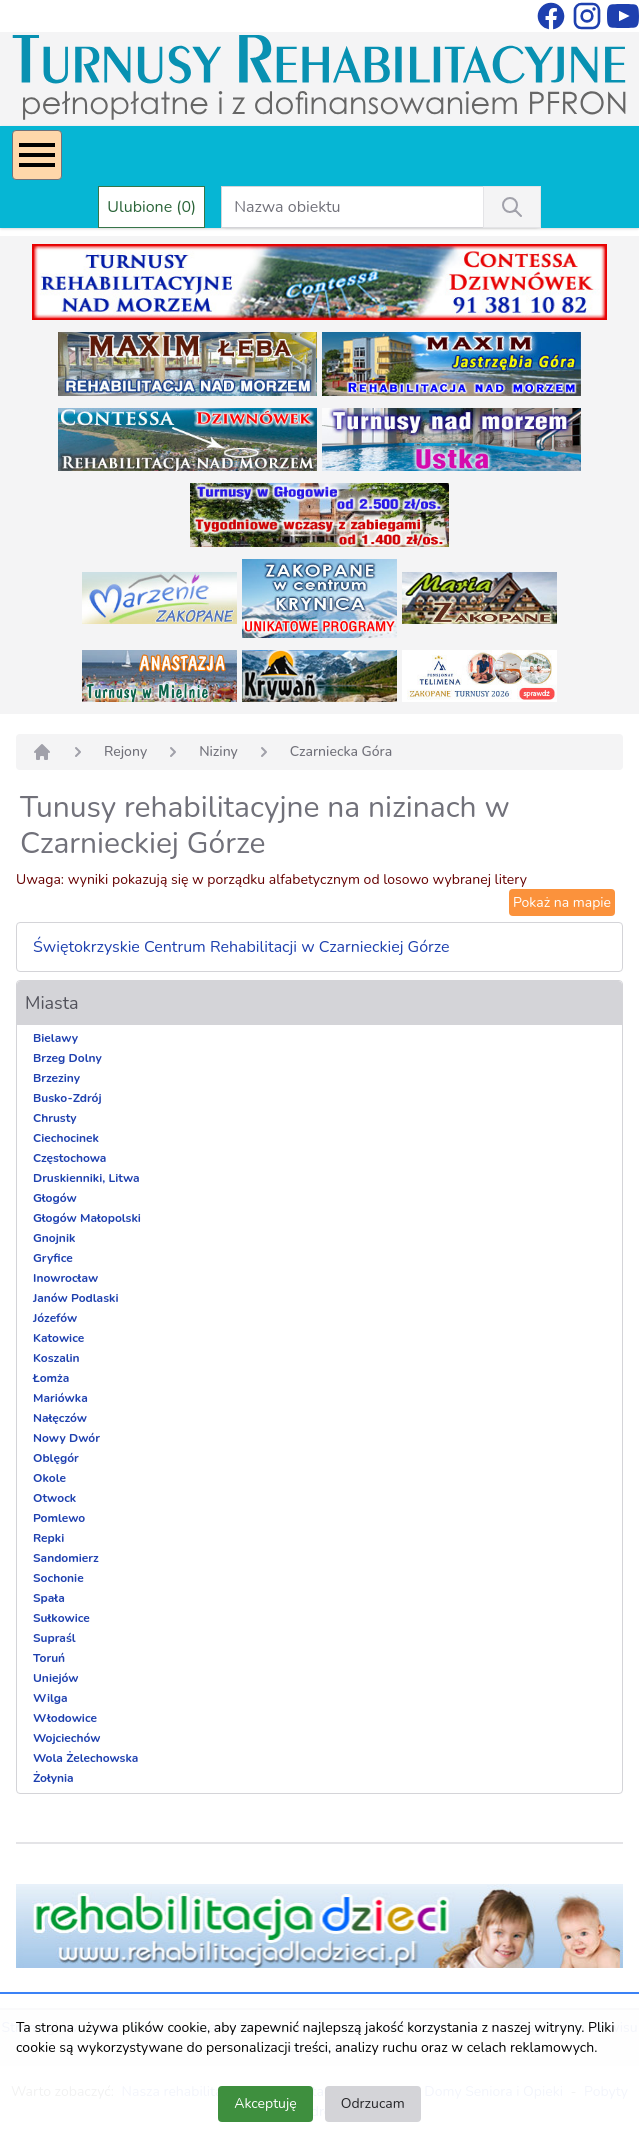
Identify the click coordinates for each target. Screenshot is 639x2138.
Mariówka (60, 1398)
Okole (49, 1478)
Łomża (51, 1378)
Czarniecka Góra (341, 751)
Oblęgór (56, 1458)
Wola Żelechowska (85, 1758)
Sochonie (58, 1578)
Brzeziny (56, 1078)
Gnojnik (54, 1238)
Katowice (58, 1338)
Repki (48, 1538)
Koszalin (56, 1358)
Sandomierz (66, 1558)
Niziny (218, 751)
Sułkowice (61, 1618)
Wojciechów (67, 1738)
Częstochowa (69, 1158)
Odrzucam (373, 2103)
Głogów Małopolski (87, 1218)
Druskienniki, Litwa (86, 1178)
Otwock (54, 1498)
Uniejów (56, 1678)
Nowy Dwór (66, 1438)
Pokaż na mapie (562, 902)
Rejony (125, 751)
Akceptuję (265, 2103)
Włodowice (65, 1718)
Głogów (55, 1198)
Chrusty (55, 1118)
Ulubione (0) (151, 207)
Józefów (55, 1318)
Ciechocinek (66, 1138)
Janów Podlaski (76, 1298)
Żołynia (53, 1778)
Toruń (49, 1658)
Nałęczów (60, 1418)
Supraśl (54, 1638)
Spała (49, 1598)
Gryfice (53, 1258)
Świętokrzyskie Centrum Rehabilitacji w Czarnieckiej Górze (241, 947)
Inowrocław (65, 1278)
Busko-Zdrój (67, 1098)
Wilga (50, 1698)
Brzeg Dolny (67, 1058)
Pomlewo (59, 1518)
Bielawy (55, 1038)
